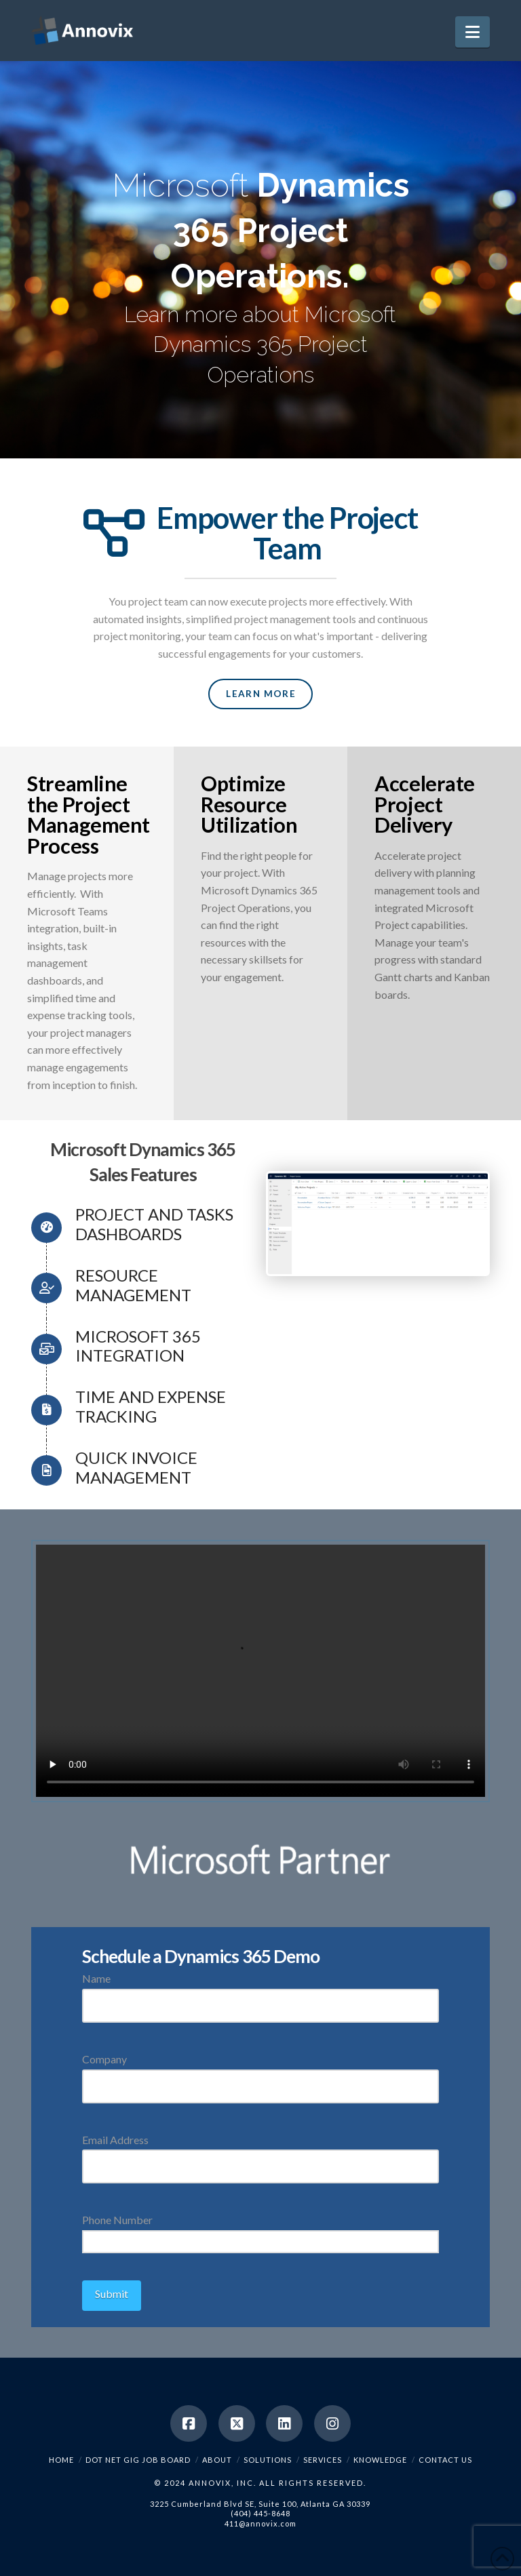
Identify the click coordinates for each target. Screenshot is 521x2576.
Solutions (268, 2459)
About (217, 2459)
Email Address (260, 2154)
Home (61, 2459)
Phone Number (260, 2231)
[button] (472, 31)
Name (260, 1992)
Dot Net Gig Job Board (138, 2459)
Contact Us (445, 2459)
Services (322, 2459)
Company (260, 2073)
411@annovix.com (260, 2523)
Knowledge (380, 2459)
